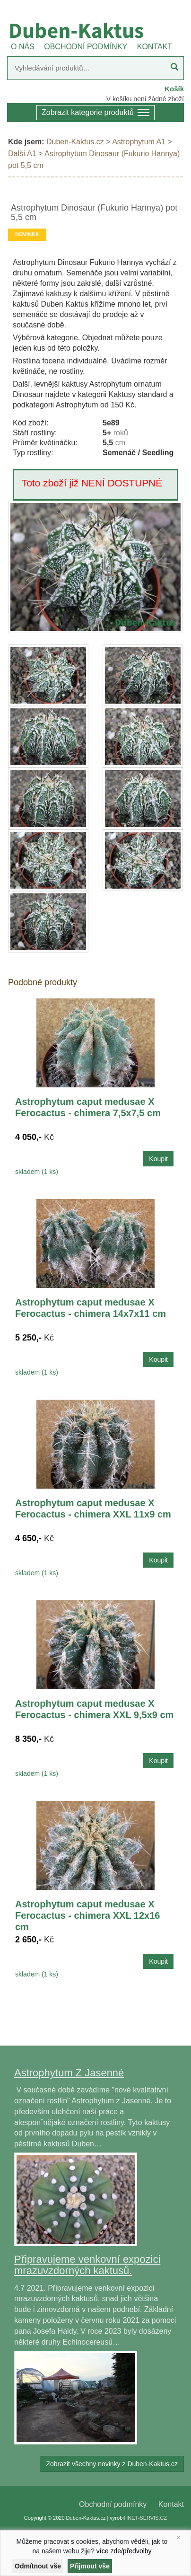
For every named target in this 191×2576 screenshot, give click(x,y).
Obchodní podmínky (113, 2504)
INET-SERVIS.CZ (146, 2518)
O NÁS (23, 47)
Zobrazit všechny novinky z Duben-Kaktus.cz (112, 2464)
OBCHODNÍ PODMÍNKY (85, 47)
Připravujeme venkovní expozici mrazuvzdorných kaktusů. (87, 2264)
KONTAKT (154, 47)
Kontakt (171, 2504)
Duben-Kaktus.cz (75, 142)
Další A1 (22, 154)
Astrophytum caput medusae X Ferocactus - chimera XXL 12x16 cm (87, 1915)
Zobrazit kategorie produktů (95, 113)
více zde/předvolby (124, 2551)
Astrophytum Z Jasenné (69, 2073)
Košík (174, 89)
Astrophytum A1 (138, 142)
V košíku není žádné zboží (145, 99)
